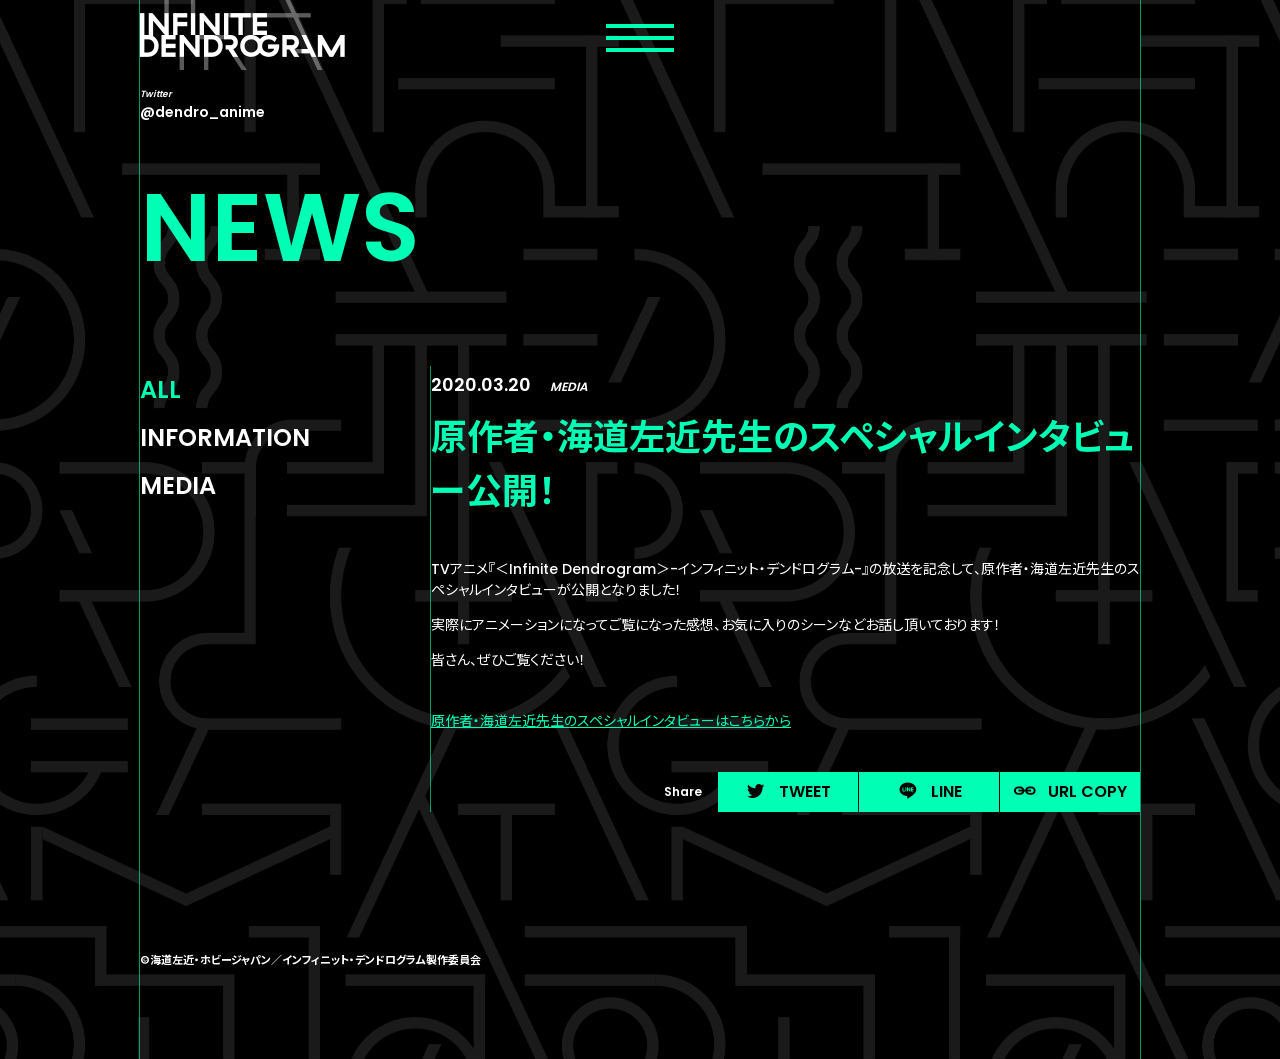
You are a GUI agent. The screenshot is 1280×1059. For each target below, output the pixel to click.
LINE (929, 791)
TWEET (788, 791)
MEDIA (178, 485)
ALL (160, 389)
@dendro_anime (202, 112)
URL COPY (1070, 791)
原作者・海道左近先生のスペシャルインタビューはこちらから (611, 721)
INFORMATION (225, 437)
